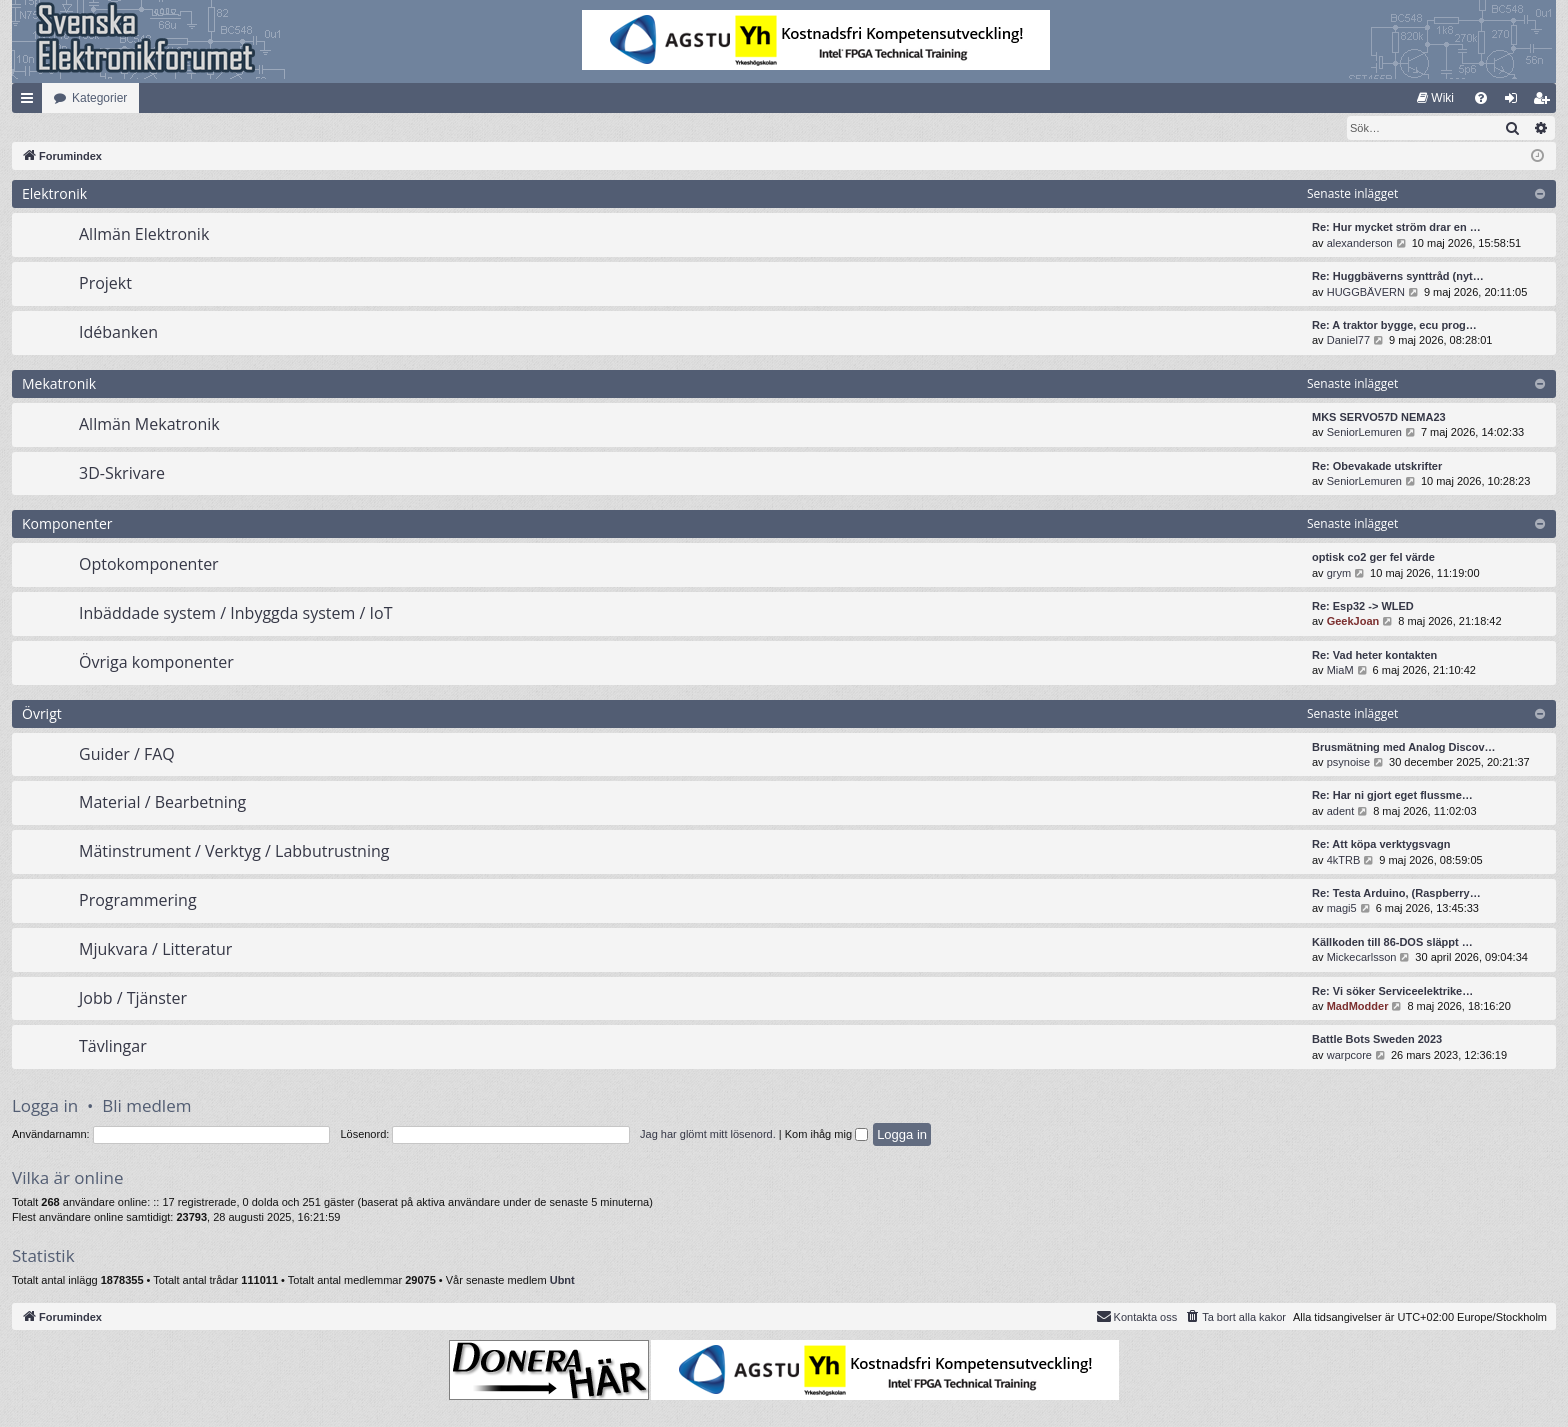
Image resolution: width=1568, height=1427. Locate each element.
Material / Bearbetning (162, 803)
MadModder (1358, 1007)
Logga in (45, 1106)
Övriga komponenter (156, 663)
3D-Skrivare (122, 474)
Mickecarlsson (1362, 958)
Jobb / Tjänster (133, 999)
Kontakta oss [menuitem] (1137, 1317)
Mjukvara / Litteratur (155, 950)
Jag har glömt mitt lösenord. (708, 1135)
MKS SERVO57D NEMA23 (1379, 418)
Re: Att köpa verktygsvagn (1381, 845)
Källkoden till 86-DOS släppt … (1392, 943)
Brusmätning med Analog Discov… (1404, 748)
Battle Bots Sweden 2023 (1377, 1040)
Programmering (138, 901)
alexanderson (1360, 244)
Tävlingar (113, 1047)
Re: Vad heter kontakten (1374, 656)
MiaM (1340, 671)
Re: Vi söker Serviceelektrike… (1392, 992)
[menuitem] (1435, 98)
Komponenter (67, 524)
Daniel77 (1348, 341)
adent (1341, 812)
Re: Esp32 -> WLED (1363, 607)
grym (1339, 574)
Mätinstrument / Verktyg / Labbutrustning (234, 852)
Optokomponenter (149, 565)
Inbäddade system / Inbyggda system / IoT (235, 614)
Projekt (105, 284)
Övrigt (42, 714)
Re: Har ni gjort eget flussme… (1392, 796)
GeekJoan (1353, 622)
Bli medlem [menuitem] (1545, 102)
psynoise (1348, 763)
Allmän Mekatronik (149, 425)
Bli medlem (146, 1106)
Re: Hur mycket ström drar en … (1396, 228)
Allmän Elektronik (144, 235)
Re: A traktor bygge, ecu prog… (1394, 326)
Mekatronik (59, 384)
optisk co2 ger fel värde (1373, 558)
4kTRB (1344, 861)
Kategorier (99, 98)
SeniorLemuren (1364, 433)
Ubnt (562, 1281)
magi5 (1342, 909)
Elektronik (54, 194)
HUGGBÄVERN (1366, 293)
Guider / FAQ (127, 755)
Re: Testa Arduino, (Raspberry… (1396, 894)
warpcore (1349, 1056)
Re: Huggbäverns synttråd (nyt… (1398, 277)
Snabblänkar (31, 102)
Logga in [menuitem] (1515, 102)
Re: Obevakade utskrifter (1377, 467)
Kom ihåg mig (826, 1135)
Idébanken (118, 333)
